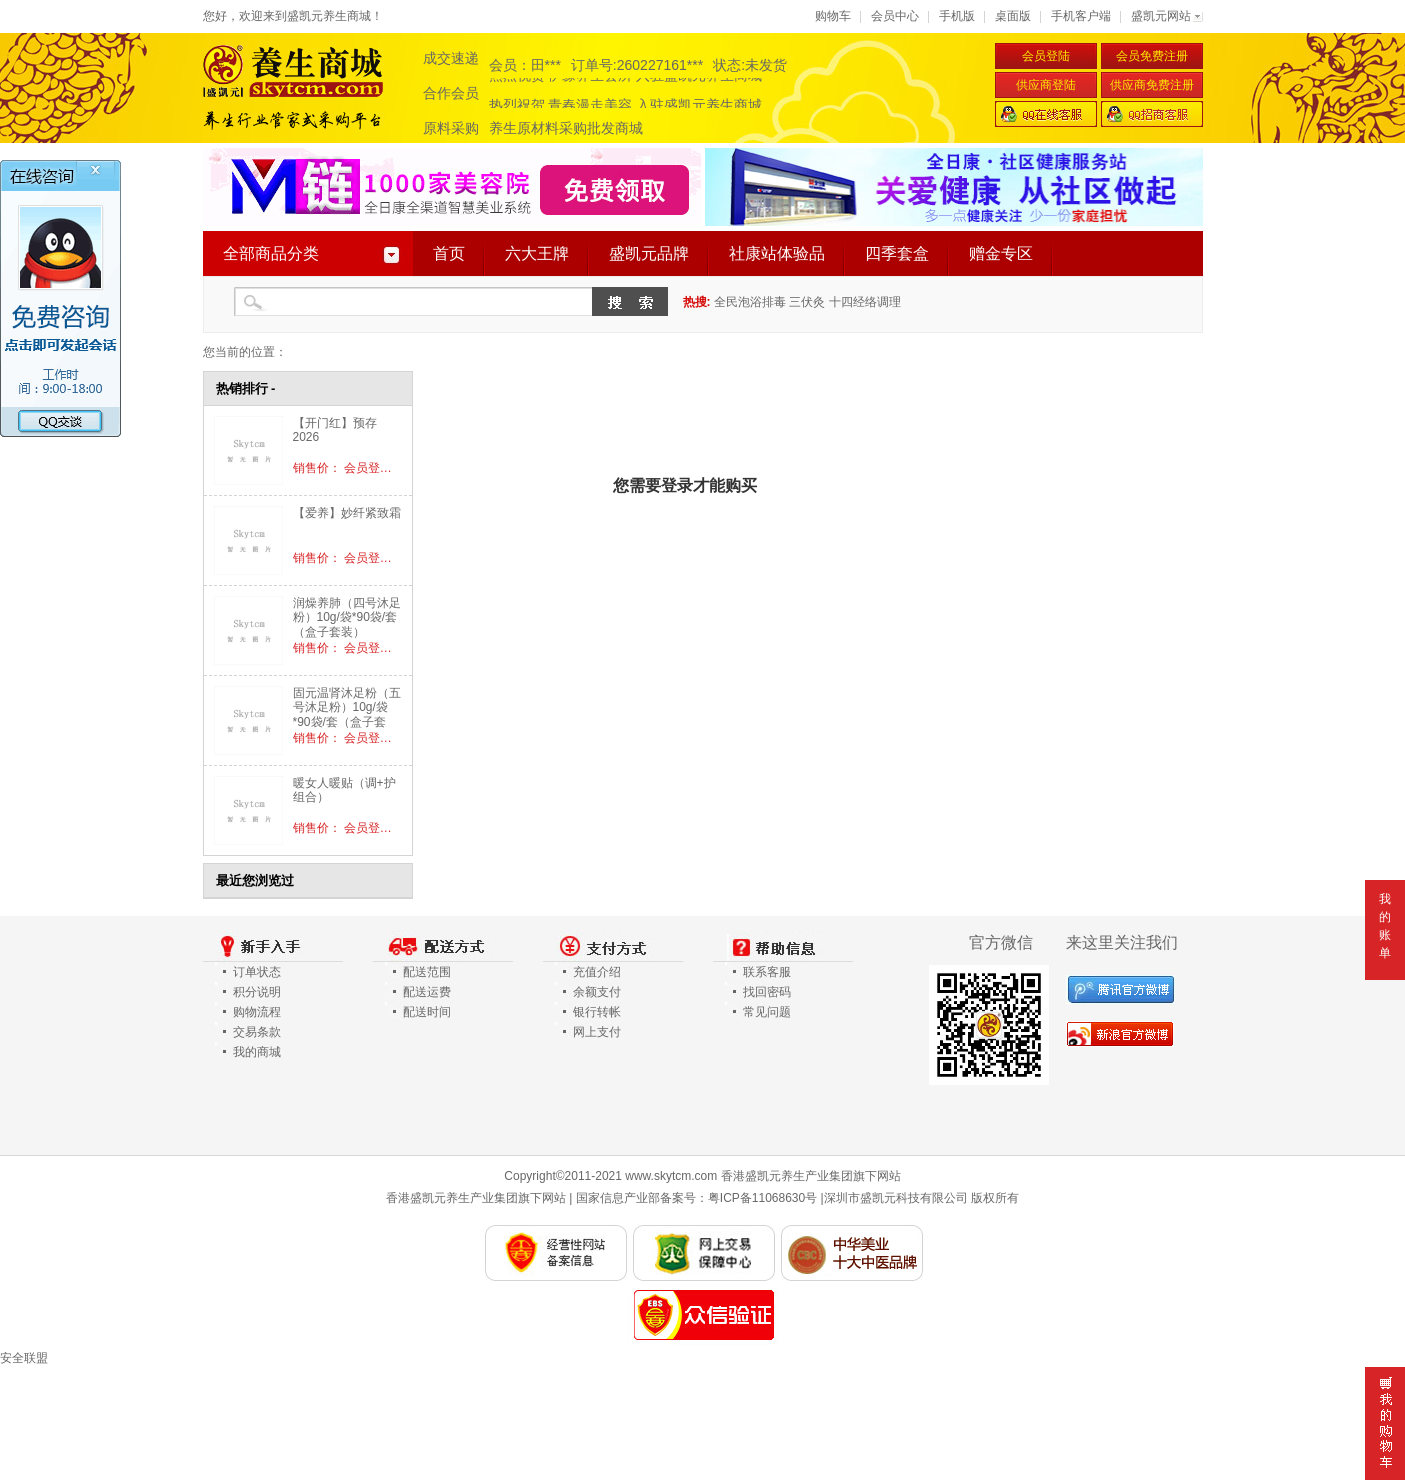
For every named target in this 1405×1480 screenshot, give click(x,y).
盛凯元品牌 (649, 253)
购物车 (833, 16)
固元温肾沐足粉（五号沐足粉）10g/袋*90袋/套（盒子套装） (347, 714)
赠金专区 (1001, 253)
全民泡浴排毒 (750, 302)
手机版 (957, 16)
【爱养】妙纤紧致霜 (347, 513)
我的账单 (1385, 926)
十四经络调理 (865, 302)
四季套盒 (897, 253)
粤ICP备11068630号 (762, 1198)
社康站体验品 (777, 253)
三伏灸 (807, 302)
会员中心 (895, 16)
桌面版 (1013, 16)
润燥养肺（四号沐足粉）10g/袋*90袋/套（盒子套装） (347, 617)
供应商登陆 (1046, 85)
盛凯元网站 (1161, 16)
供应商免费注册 (1152, 85)
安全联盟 (24, 1358)
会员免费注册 (1152, 56)
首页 (449, 253)
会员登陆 (1046, 56)
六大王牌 (537, 253)
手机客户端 (1081, 16)
